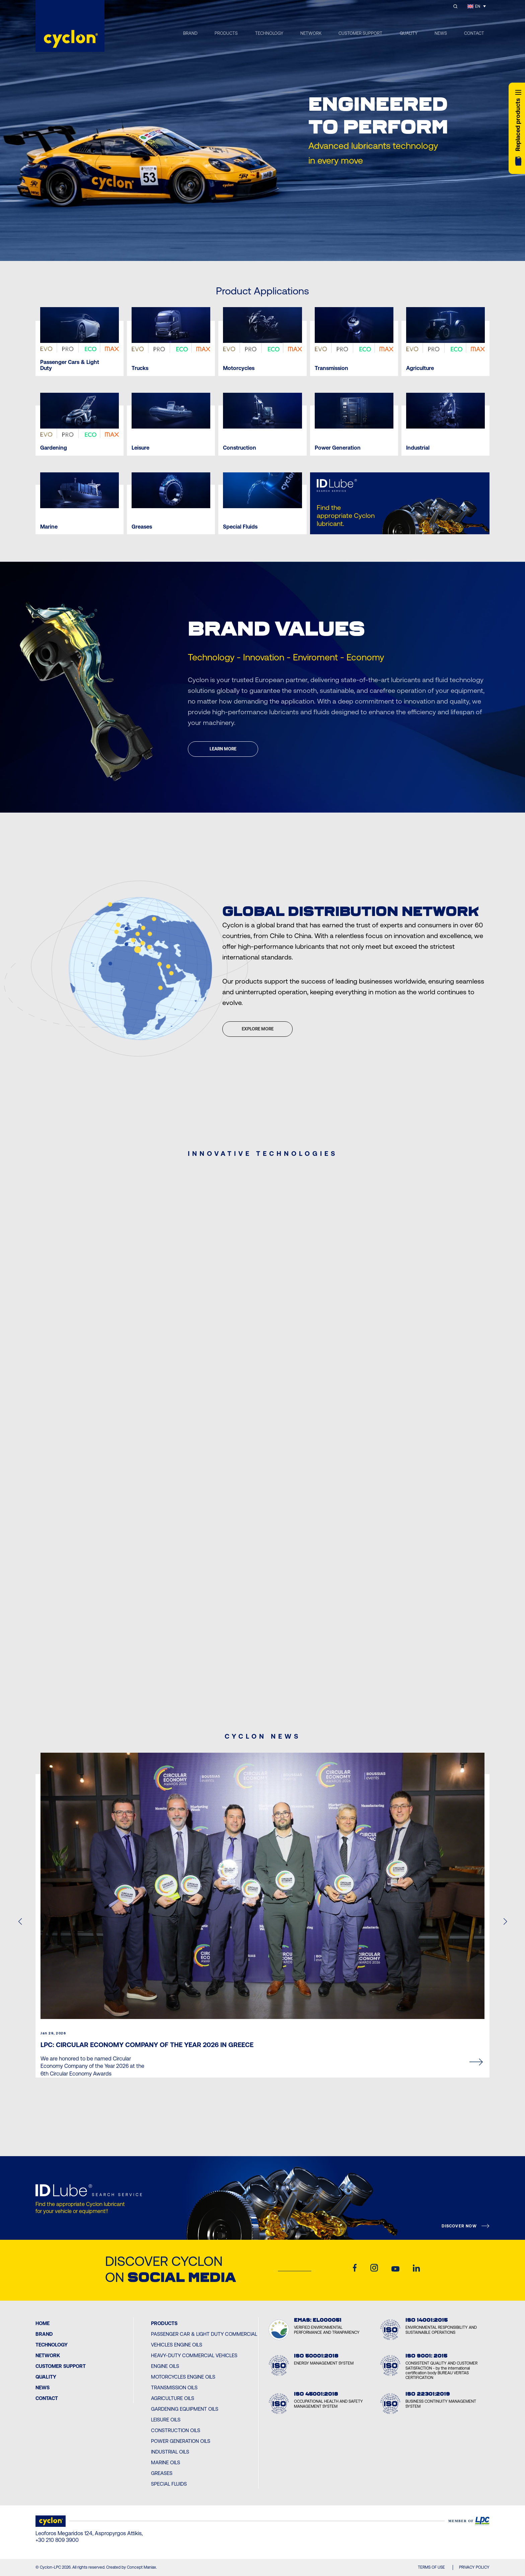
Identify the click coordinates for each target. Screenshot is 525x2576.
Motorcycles (238, 368)
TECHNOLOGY (269, 33)
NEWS (441, 33)
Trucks (140, 368)
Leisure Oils (165, 2419)
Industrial (418, 448)
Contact (46, 2398)
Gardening (53, 448)
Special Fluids (240, 527)
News (42, 2387)
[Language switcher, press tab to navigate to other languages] (477, 6)
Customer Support (60, 2366)
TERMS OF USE (431, 2567)
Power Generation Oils (180, 2441)
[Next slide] (276, 247)
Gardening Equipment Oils (184, 2409)
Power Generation (338, 448)
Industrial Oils (170, 2452)
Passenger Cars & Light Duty (69, 365)
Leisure (140, 448)
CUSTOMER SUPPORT (360, 33)
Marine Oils (165, 2462)
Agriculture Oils (172, 2398)
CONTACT (474, 33)
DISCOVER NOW (459, 2226)
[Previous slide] (249, 247)
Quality (45, 2377)
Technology (51, 2345)
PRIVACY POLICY (474, 2567)
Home (42, 2323)
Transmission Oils (174, 2387)
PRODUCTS (226, 33)
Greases (142, 527)
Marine (49, 527)
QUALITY (409, 33)
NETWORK (310, 33)
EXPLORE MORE (258, 1028)
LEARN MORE (223, 748)
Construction (239, 448)
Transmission (331, 368)
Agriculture (420, 368)
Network (47, 2355)
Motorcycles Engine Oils (183, 2377)
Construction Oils (175, 2430)
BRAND (190, 33)
